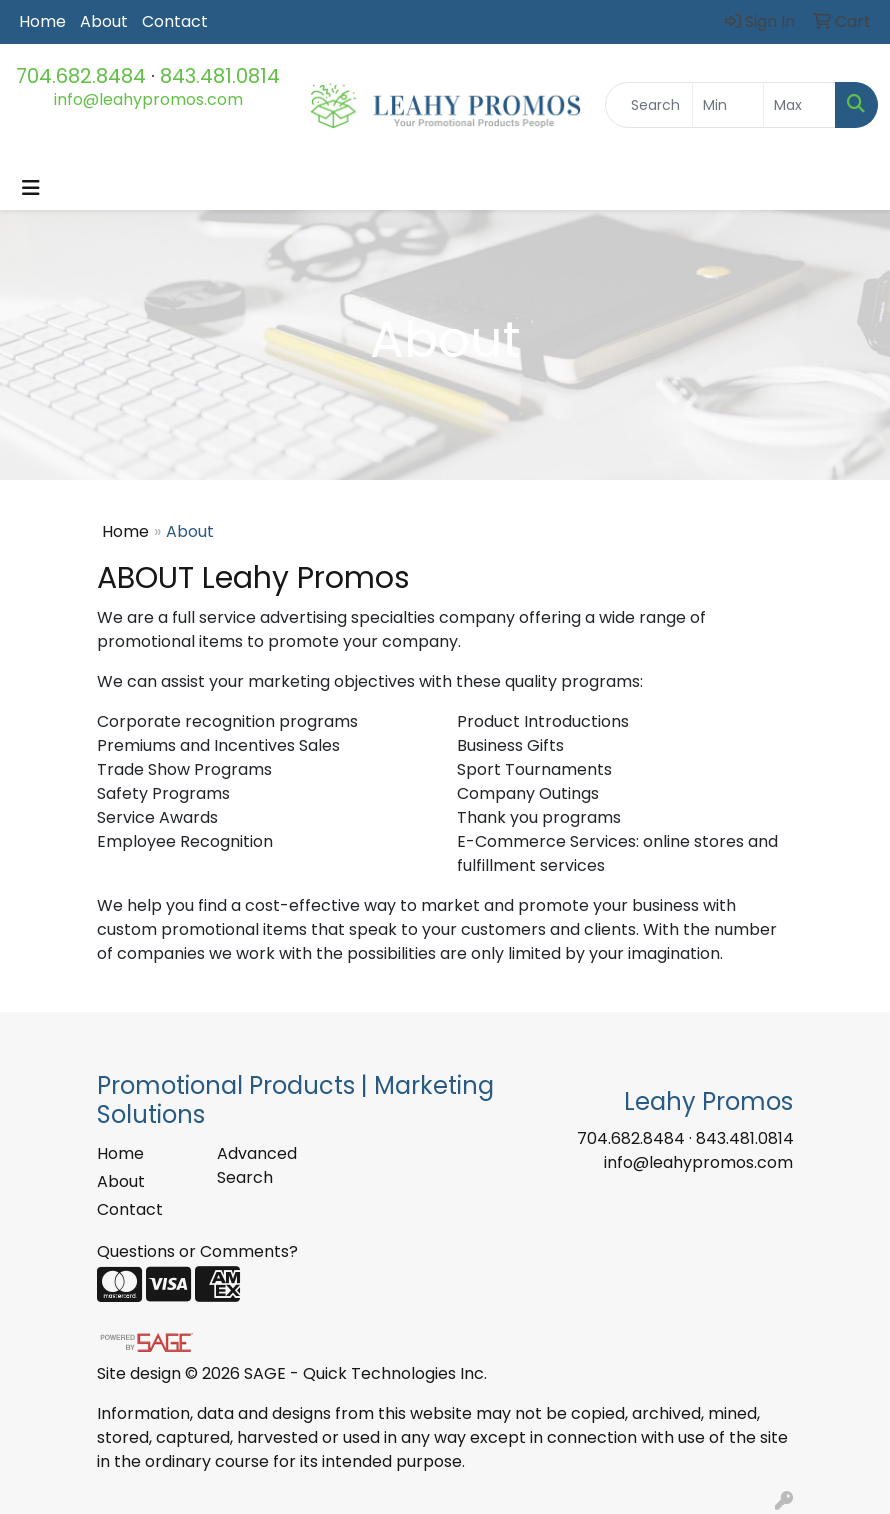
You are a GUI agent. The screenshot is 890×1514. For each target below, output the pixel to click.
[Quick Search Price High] (799, 105)
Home (42, 21)
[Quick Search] (649, 105)
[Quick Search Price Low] (728, 105)
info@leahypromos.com (148, 99)
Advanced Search (257, 1165)
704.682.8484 (81, 76)
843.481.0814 (220, 76)
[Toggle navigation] (31, 188)
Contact (175, 21)
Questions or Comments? (197, 1251)
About (104, 21)
